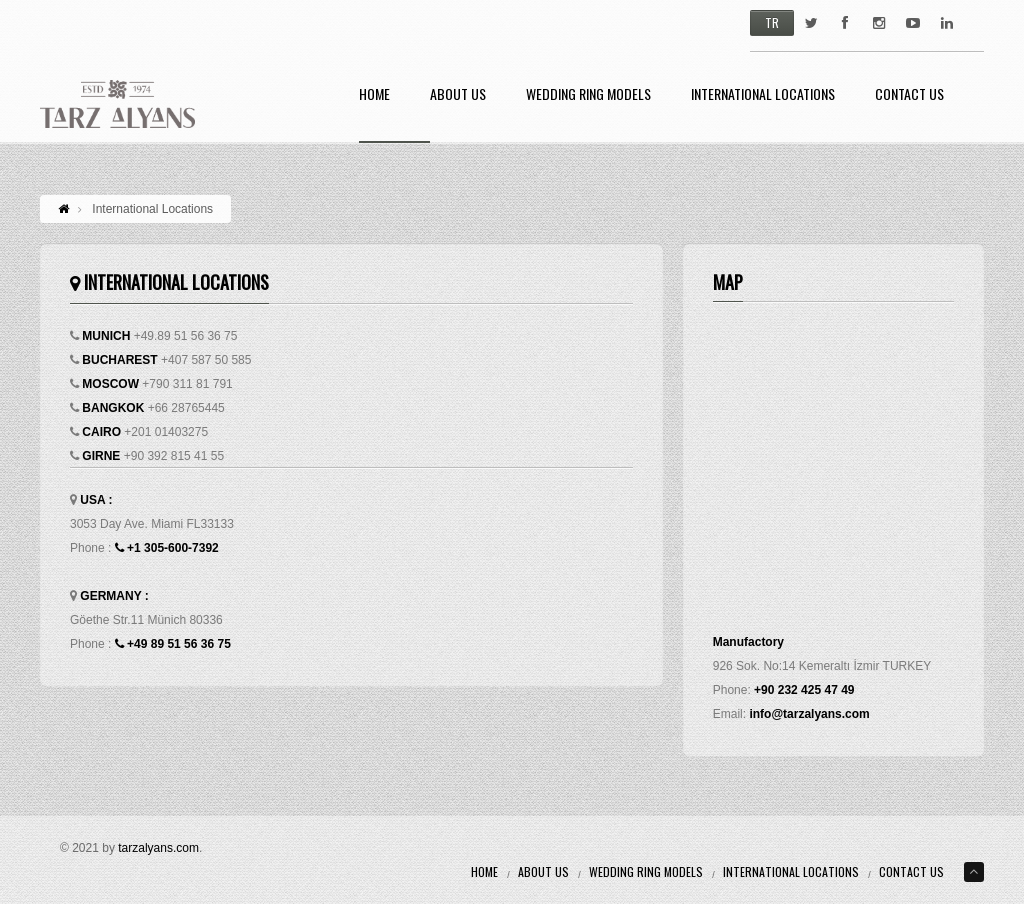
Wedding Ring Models (588, 95)
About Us (458, 95)
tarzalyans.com (158, 848)
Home (374, 95)
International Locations (763, 95)
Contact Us (909, 95)
